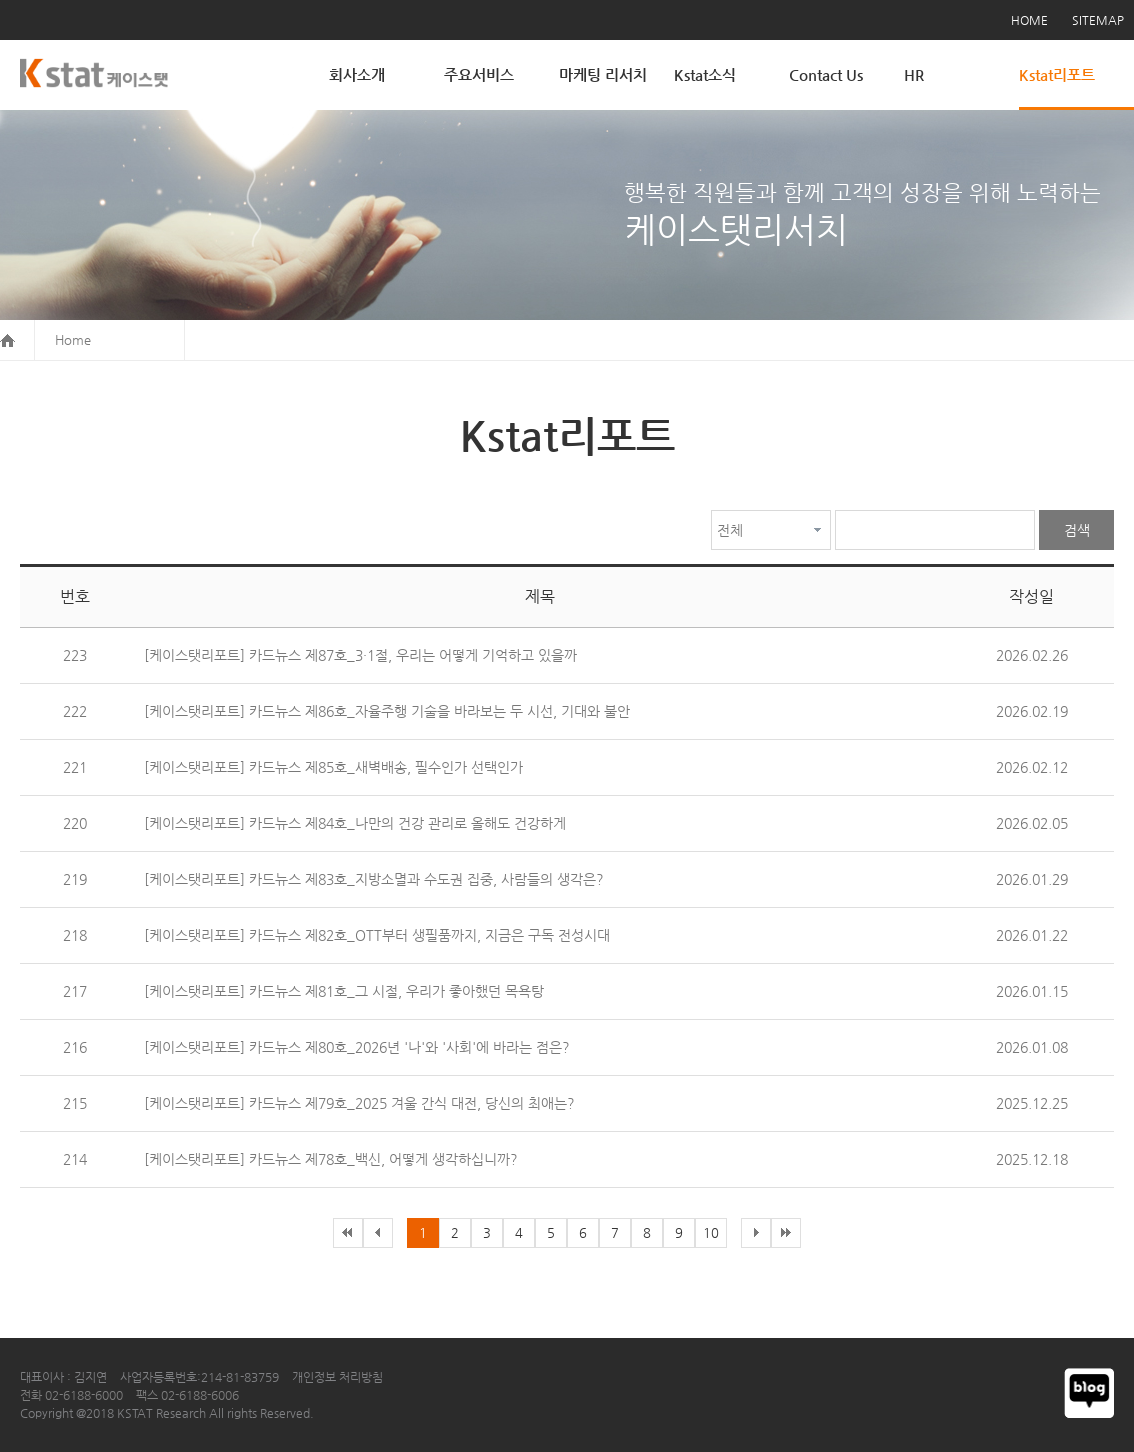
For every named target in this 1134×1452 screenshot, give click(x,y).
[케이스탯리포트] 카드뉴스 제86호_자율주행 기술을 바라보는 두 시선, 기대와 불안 (387, 711)
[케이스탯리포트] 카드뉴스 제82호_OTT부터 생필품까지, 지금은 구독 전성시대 (377, 935)
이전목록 (348, 1233)
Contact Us (826, 74)
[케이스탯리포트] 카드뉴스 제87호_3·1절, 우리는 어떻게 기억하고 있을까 (360, 655)
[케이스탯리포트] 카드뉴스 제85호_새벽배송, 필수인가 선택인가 (333, 767)
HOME (1029, 20)
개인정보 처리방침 (337, 1377)
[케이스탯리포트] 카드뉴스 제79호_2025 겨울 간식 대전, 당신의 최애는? (359, 1103)
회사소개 (357, 74)
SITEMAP (1098, 20)
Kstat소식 (705, 74)
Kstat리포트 (1057, 74)
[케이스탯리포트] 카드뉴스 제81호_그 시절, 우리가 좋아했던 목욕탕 (344, 991)
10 (711, 1232)
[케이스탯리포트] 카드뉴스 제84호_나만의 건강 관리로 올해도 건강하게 (355, 823)
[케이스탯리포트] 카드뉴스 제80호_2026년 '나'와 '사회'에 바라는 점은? (357, 1047)
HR (914, 74)
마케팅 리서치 (603, 74)
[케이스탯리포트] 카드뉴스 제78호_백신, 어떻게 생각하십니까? (331, 1159)
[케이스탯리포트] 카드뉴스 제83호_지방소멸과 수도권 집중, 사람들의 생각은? (374, 879)
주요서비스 (479, 74)
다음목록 (756, 1233)
